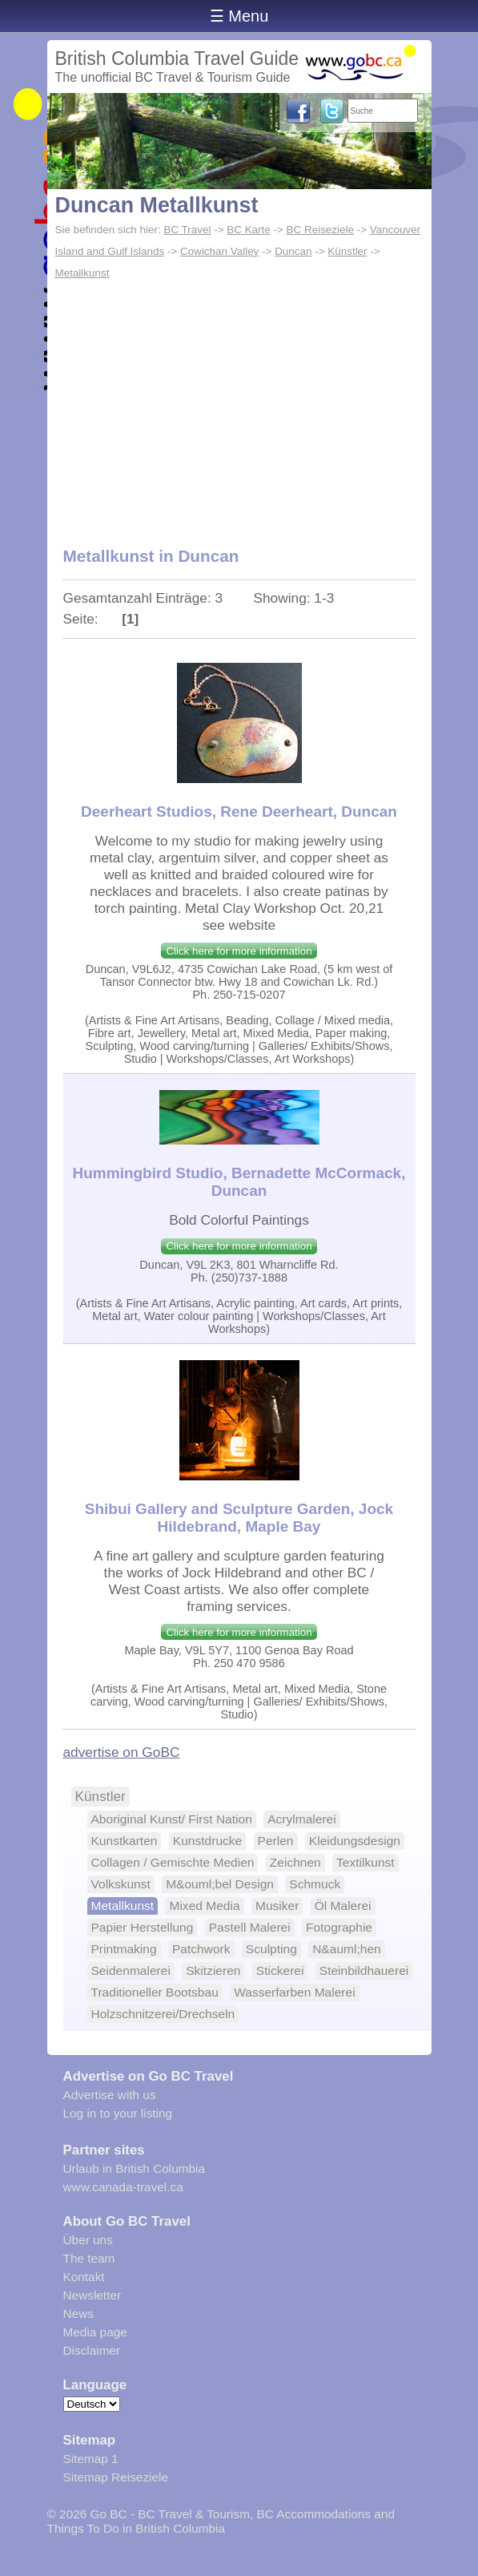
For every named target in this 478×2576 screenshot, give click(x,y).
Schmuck (314, 1884)
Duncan (293, 251)
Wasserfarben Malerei (294, 1992)
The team (89, 2258)
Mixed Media (204, 1905)
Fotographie (339, 1927)
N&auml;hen (346, 1949)
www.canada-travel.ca (123, 2187)
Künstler (347, 251)
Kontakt (84, 2276)
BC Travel (187, 230)
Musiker (277, 1905)
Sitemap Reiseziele (115, 2477)
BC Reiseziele (320, 230)
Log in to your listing (118, 2113)
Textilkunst (365, 1862)
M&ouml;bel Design (220, 1884)
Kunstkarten (124, 1840)
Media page (95, 2332)
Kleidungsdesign (354, 1840)
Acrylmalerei (301, 1819)
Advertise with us (109, 2095)
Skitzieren (213, 1970)
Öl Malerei (343, 1905)
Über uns (88, 2240)
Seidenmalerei (131, 1970)
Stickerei (280, 1970)
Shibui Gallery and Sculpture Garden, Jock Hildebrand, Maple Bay (239, 1517)
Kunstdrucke (207, 1840)
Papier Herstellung (142, 1927)
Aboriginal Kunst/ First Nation (171, 1819)
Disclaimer (92, 2350)
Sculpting (271, 1949)
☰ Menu (239, 16)
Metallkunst (82, 273)
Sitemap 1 (90, 2458)
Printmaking (124, 1949)
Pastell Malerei (250, 1927)
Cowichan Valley (219, 251)
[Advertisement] (239, 405)
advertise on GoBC (121, 1752)
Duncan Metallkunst (157, 205)
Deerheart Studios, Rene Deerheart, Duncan (239, 811)
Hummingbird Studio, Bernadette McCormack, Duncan (239, 1182)
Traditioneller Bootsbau (155, 1992)
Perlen (276, 1840)
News (78, 2313)
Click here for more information (238, 951)
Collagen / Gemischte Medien (173, 1862)
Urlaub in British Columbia (134, 2168)
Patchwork (201, 1949)
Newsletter (92, 2295)
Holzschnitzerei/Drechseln (163, 2014)
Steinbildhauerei (364, 1970)
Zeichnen (295, 1862)
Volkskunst (121, 1884)
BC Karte (249, 230)
